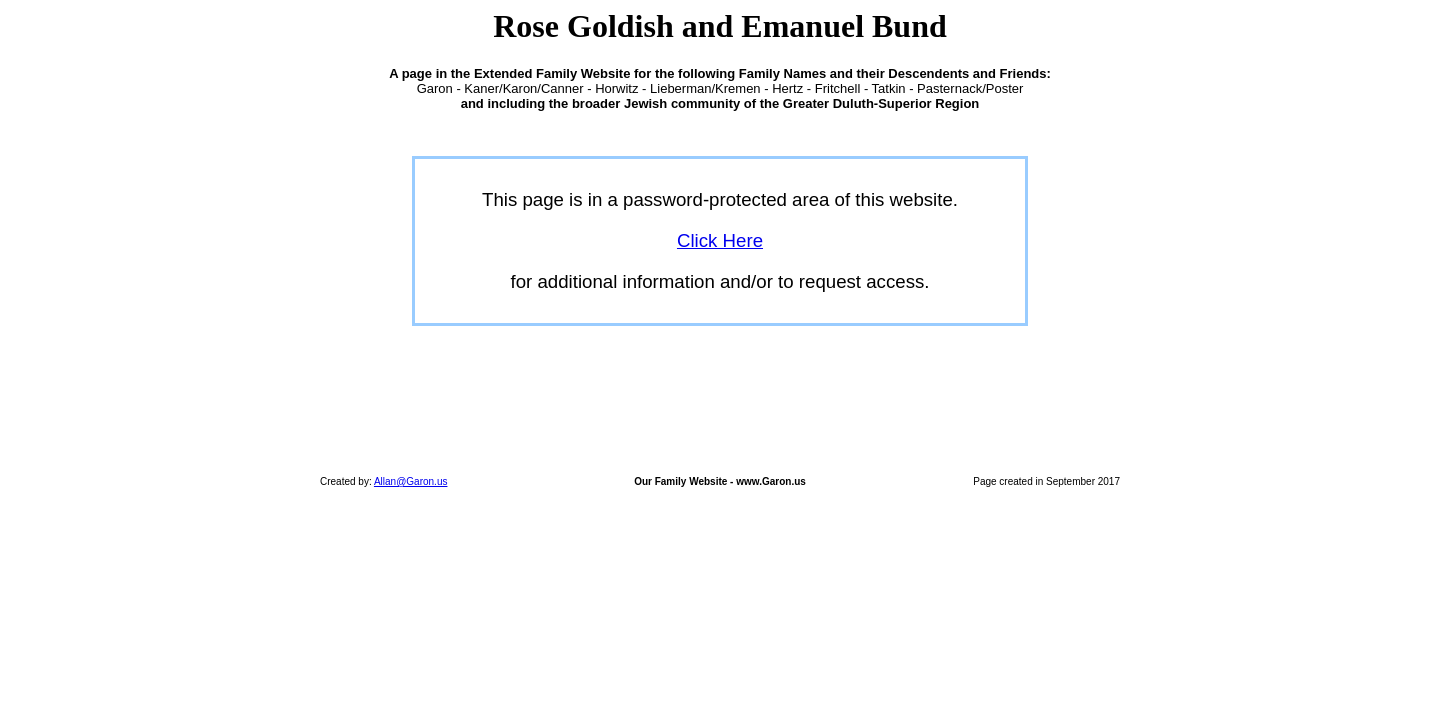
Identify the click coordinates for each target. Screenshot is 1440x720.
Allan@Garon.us (411, 481)
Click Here (720, 240)
